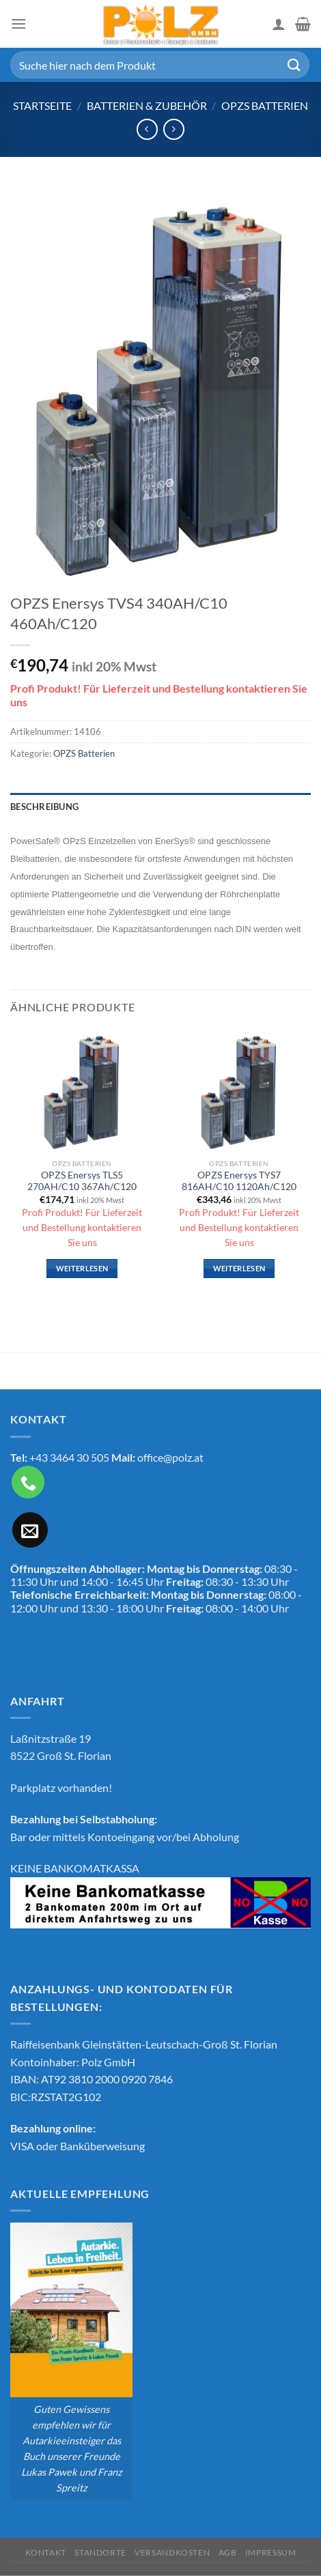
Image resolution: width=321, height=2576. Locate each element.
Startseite (42, 105)
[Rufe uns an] (28, 1482)
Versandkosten (172, 2552)
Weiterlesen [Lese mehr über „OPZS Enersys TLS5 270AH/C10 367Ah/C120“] (82, 1268)
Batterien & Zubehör (147, 105)
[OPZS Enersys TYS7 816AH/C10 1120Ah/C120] (239, 1090)
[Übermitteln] (294, 64)
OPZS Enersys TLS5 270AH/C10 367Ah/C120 (82, 1181)
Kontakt (45, 2552)
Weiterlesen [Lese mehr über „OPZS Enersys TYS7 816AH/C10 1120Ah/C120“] (239, 1268)
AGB (228, 2552)
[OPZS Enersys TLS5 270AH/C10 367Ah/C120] (82, 1090)
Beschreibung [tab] (44, 806)
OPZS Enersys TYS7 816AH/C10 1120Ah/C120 (239, 1181)
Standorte (100, 2552)
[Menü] (18, 23)
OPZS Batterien (264, 105)
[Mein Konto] (278, 24)
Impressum (270, 2552)
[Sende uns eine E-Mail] (30, 1530)
